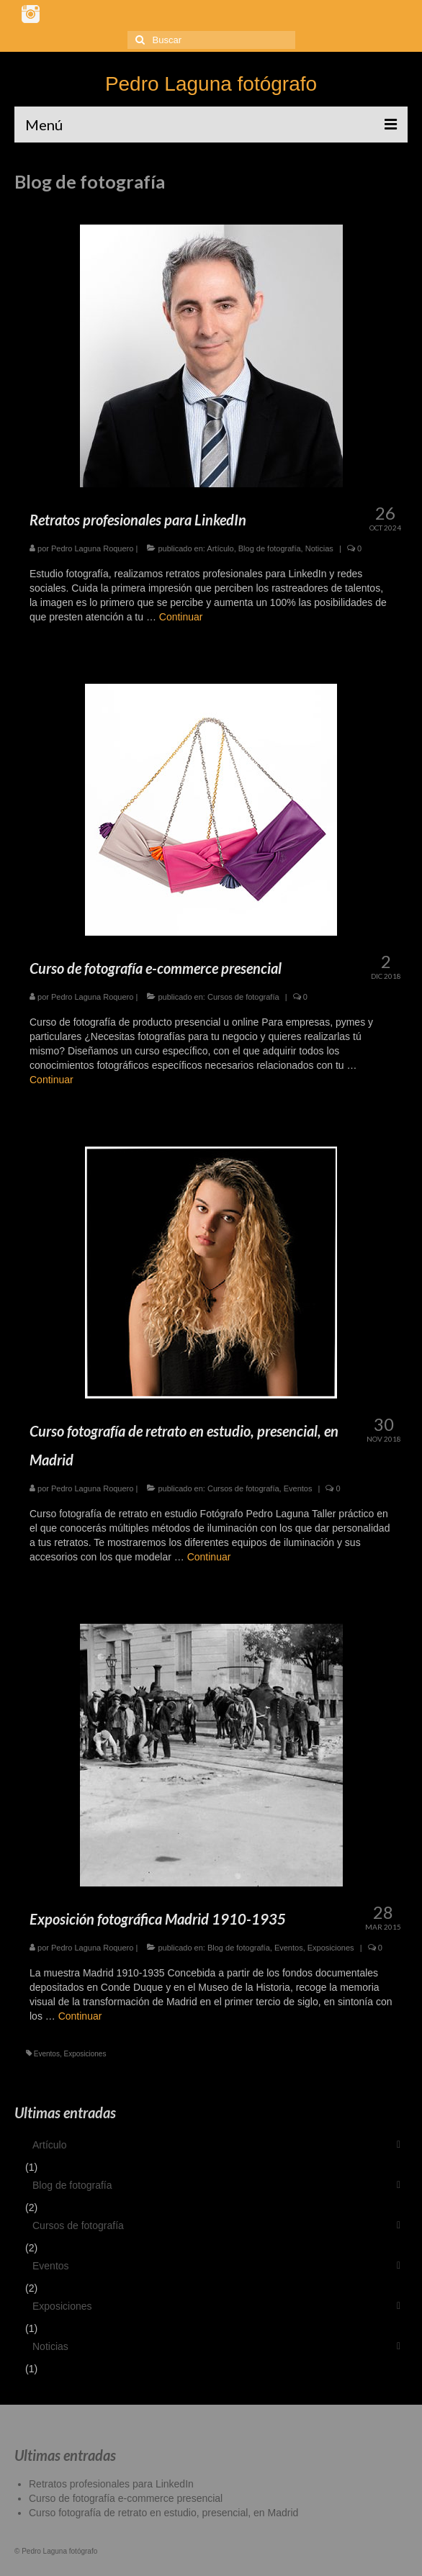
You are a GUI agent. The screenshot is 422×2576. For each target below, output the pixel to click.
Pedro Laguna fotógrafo (211, 84)
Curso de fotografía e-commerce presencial (126, 2498)
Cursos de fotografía (243, 997)
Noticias (319, 548)
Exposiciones (330, 1947)
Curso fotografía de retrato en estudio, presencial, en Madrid (163, 2512)
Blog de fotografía (269, 548)
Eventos (298, 1488)
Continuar (181, 617)
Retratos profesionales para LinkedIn (111, 2484)
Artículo (220, 548)
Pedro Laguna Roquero (92, 548)
